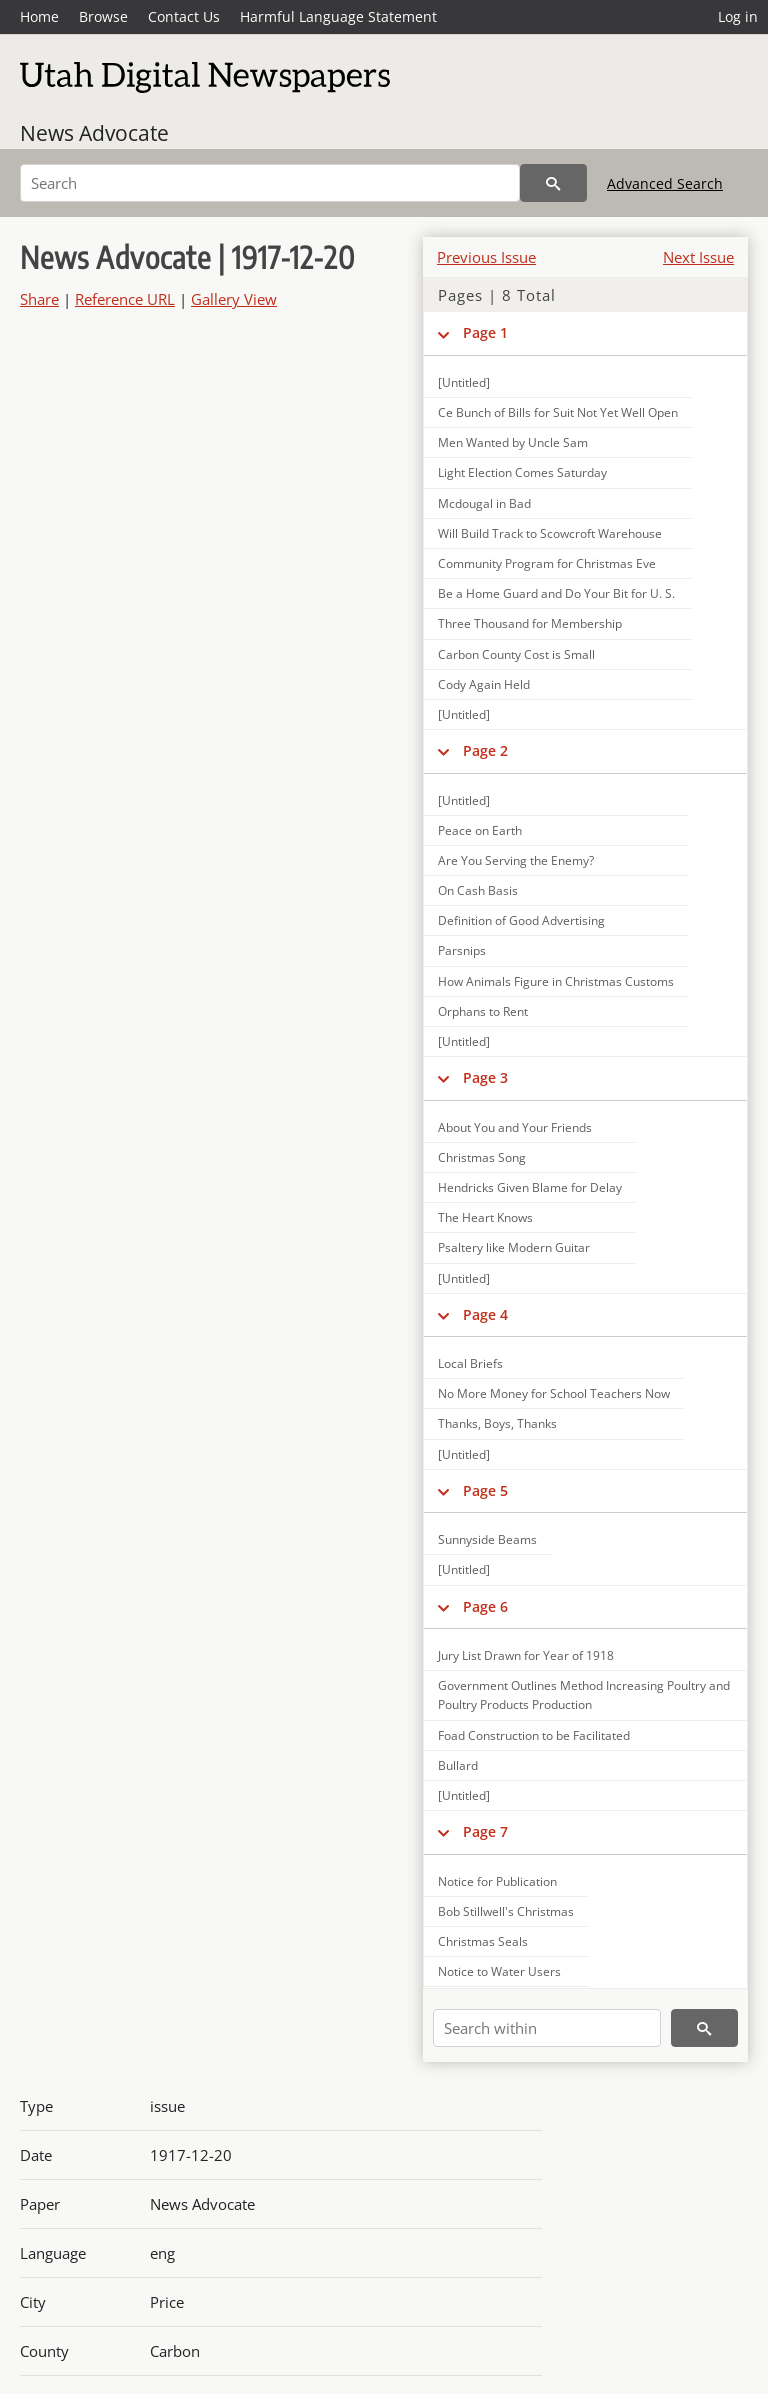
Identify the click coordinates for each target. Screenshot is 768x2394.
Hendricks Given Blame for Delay (530, 1187)
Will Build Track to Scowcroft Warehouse (550, 533)
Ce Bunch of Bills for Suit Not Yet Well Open (558, 412)
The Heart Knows (485, 1217)
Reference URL (125, 299)
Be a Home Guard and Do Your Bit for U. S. (556, 593)
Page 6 (485, 1606)
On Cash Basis (478, 890)
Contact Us (184, 16)
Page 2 (485, 750)
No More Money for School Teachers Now (554, 1393)
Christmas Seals (483, 1941)
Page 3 (485, 1077)
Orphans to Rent (483, 1011)
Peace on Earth (480, 830)
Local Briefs (470, 1363)
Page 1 (485, 332)
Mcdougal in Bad (484, 503)
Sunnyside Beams (487, 1539)
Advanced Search (665, 183)
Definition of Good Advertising (521, 920)
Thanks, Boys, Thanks (497, 1423)
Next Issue (698, 257)
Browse (103, 16)
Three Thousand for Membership (530, 623)
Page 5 (485, 1490)
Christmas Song (482, 1157)
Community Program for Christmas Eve (547, 563)
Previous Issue (486, 257)
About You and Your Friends (515, 1127)
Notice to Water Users (499, 1971)
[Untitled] (464, 382)
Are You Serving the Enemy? (516, 860)
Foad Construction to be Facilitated (534, 1735)
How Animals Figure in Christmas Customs (556, 981)
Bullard (458, 1765)
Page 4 (485, 1314)
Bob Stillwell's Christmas (506, 1911)
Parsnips (462, 950)
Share (39, 299)
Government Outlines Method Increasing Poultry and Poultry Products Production (584, 1695)
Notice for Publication (497, 1881)
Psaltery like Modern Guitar (514, 1247)
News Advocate (94, 133)
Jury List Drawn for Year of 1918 (526, 1655)
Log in (738, 16)
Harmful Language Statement (338, 16)
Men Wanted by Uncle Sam (513, 442)
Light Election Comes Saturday (522, 472)
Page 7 (485, 1831)
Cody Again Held (484, 684)
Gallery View (234, 299)
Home (39, 16)
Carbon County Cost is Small (516, 654)
